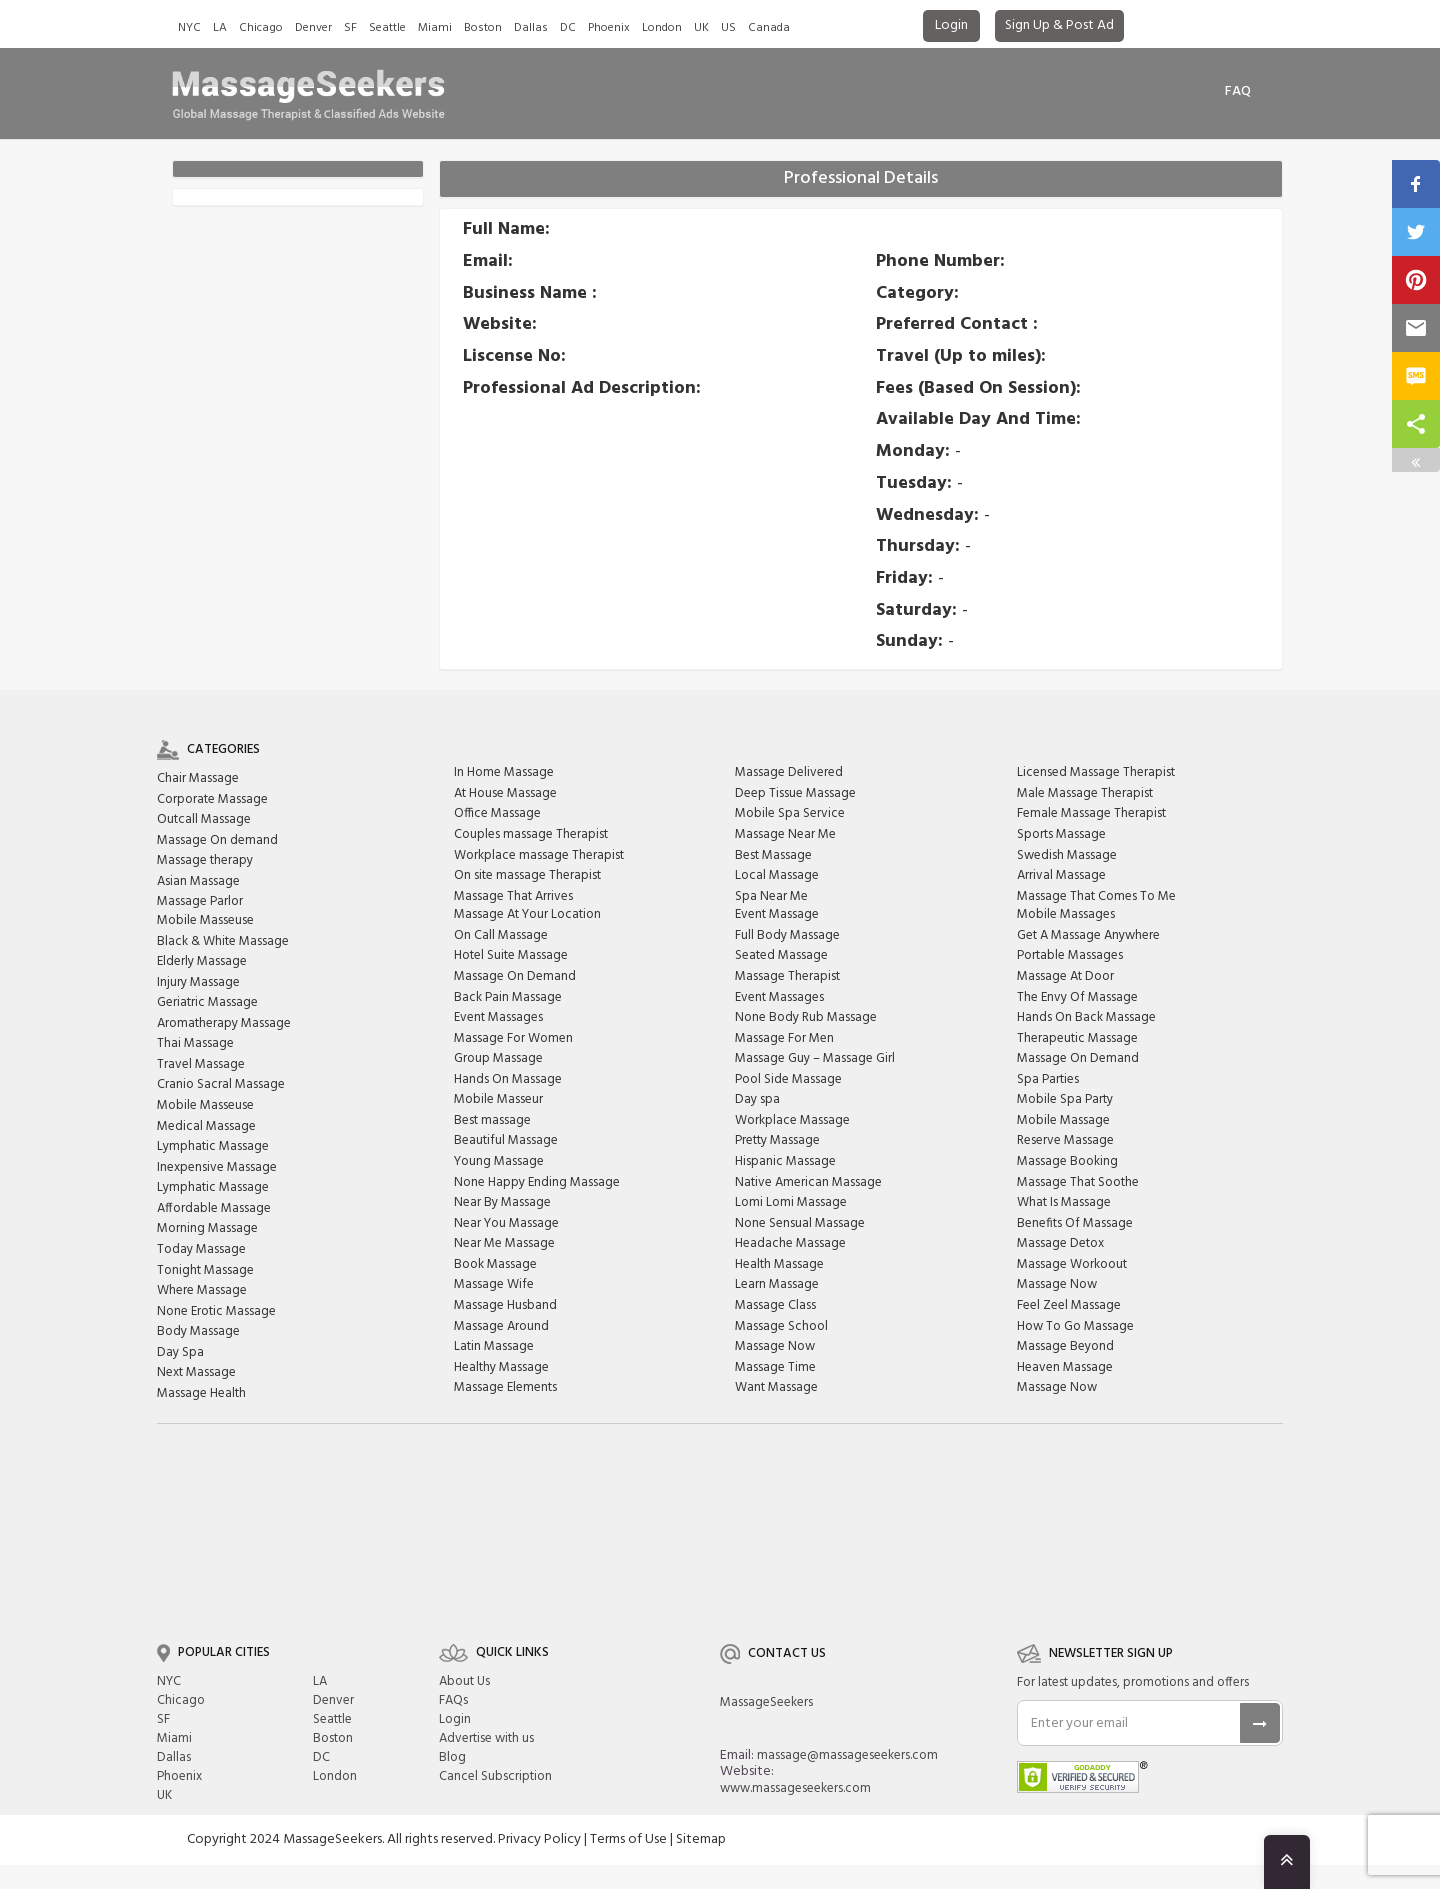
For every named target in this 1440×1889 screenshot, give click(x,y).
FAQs (453, 1700)
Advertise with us (486, 1738)
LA (220, 28)
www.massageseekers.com (795, 1788)
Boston (483, 28)
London (662, 28)
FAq (1238, 91)
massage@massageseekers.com (847, 1755)
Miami (435, 28)
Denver (313, 28)
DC (568, 28)
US (728, 28)
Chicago (261, 28)
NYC (189, 28)
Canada (769, 28)
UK (701, 28)
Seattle (387, 28)
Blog (452, 1757)
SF (350, 28)
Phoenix (609, 28)
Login (951, 25)
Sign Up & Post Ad (1059, 25)
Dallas (531, 28)
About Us (464, 1681)
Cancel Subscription (495, 1776)
